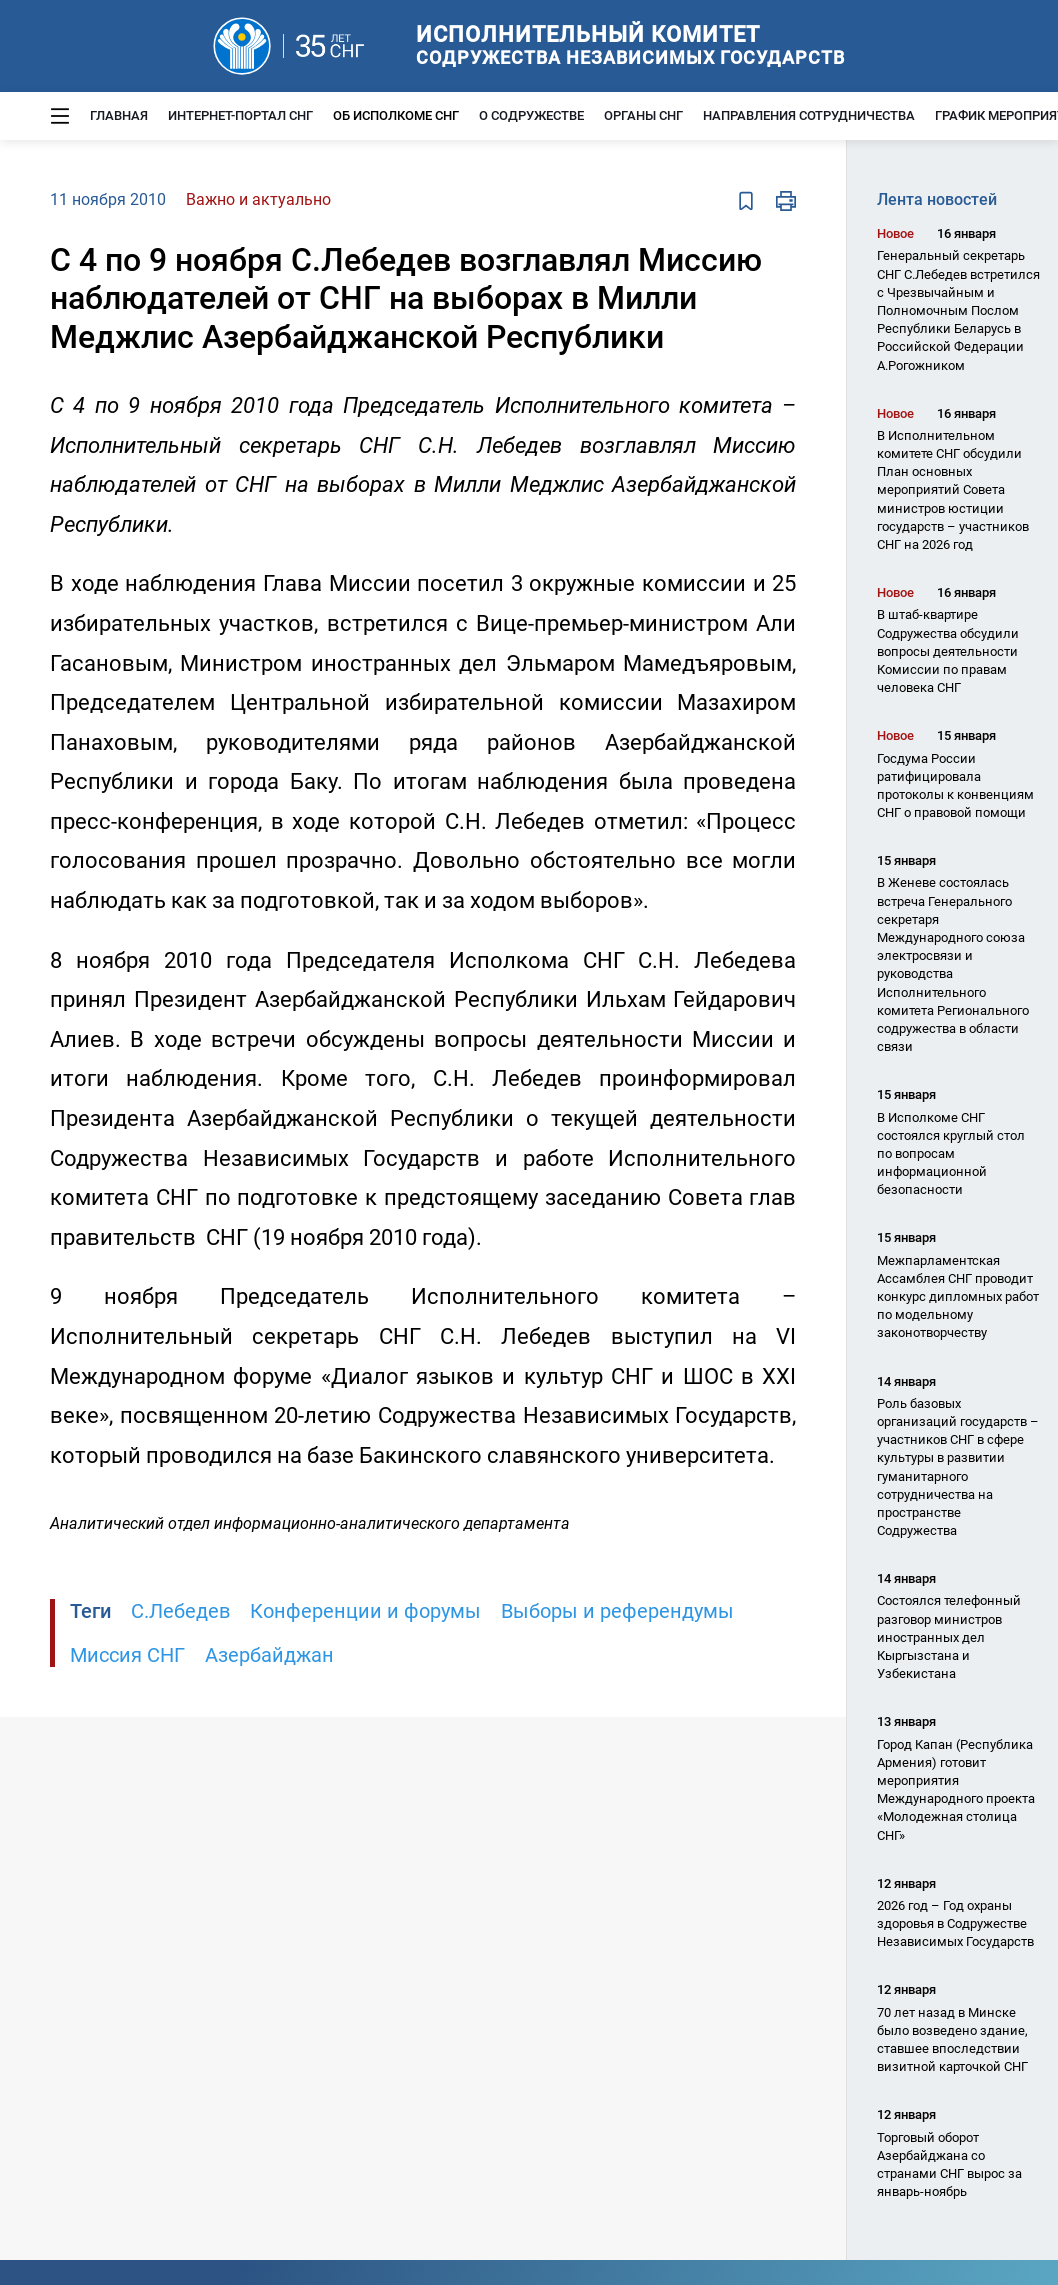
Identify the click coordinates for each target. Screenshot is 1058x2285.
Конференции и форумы (365, 1611)
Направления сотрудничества (809, 115)
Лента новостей (937, 199)
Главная (119, 115)
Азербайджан (269, 1655)
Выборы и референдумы (617, 1611)
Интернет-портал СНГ (240, 115)
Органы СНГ (643, 115)
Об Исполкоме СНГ (396, 115)
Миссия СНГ (127, 1655)
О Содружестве (531, 115)
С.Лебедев (180, 1611)
